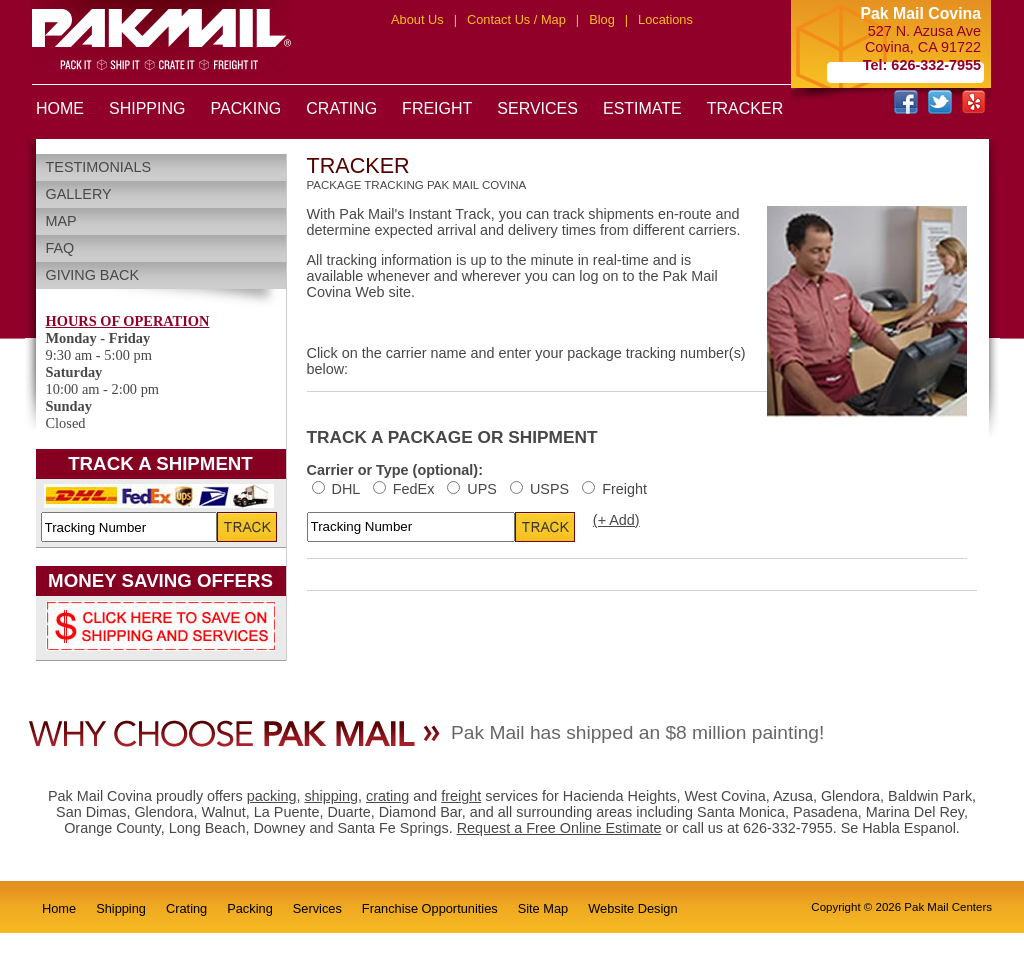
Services (317, 908)
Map (61, 221)
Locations (665, 19)
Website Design (632, 908)
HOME (60, 108)
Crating (186, 908)
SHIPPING (147, 108)
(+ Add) (616, 520)
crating (387, 796)
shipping (331, 796)
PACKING (245, 108)
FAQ (60, 248)
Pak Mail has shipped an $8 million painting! (637, 732)
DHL (338, 489)
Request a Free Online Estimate (559, 828)
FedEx (406, 489)
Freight (614, 489)
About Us (417, 19)
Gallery (79, 194)
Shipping (121, 908)
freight (461, 796)
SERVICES (537, 108)
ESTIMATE (642, 108)
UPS (474, 489)
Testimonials (99, 167)
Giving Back (93, 275)
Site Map (543, 908)
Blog (602, 19)
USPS (541, 489)
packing (272, 796)
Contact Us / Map (516, 19)
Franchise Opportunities (430, 908)
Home (59, 908)
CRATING (341, 108)
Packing (250, 908)
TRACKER (745, 108)
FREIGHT (437, 108)
